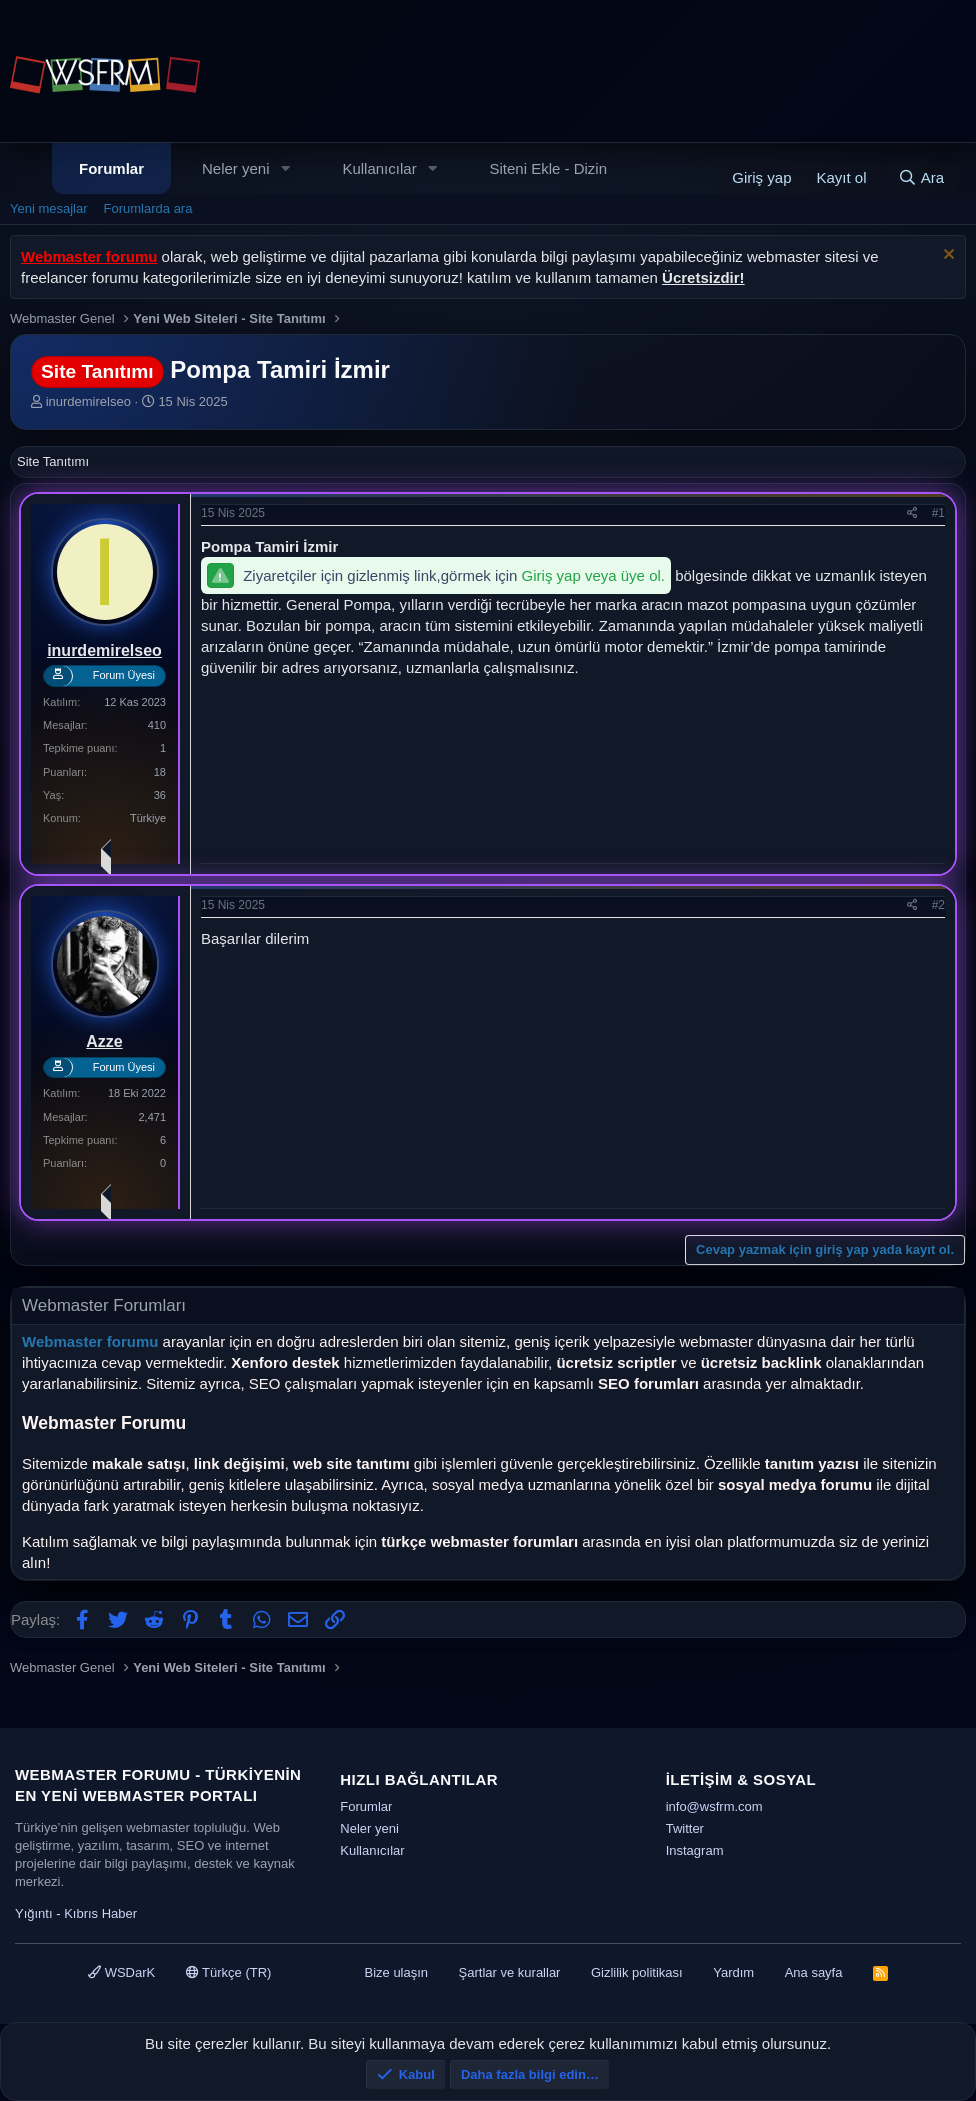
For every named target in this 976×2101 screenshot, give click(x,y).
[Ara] (921, 177)
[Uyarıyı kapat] (946, 256)
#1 (938, 513)
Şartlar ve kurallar (510, 1972)
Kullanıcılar (379, 168)
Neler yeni (236, 168)
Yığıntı (34, 1913)
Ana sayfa (814, 1972)
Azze (104, 1041)
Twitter (685, 1828)
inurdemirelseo (88, 401)
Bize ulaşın (396, 1972)
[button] (285, 168)
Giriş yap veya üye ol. (593, 575)
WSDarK (121, 1972)
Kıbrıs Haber (100, 1913)
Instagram (695, 1850)
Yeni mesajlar (49, 208)
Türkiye (148, 818)
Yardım (733, 1972)
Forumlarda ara (148, 208)
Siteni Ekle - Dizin (549, 168)
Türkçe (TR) (229, 1972)
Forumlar (111, 168)
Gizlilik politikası (637, 1972)
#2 (938, 905)
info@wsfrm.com (714, 1806)
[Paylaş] (912, 513)
